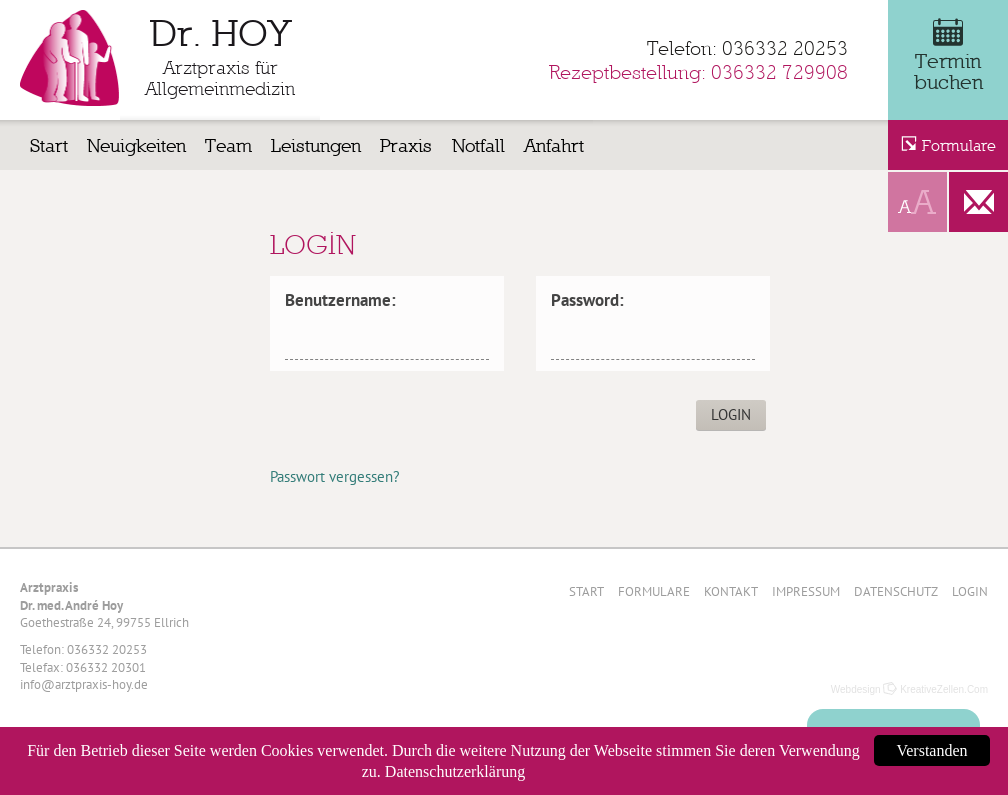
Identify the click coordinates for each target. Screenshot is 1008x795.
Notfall (478, 145)
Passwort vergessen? (335, 476)
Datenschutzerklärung (455, 771)
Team (228, 145)
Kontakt (731, 591)
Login (970, 591)
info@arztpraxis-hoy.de (84, 684)
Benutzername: (340, 300)
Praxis (406, 145)
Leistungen (316, 145)
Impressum (806, 591)
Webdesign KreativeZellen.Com (909, 689)
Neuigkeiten (136, 145)
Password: (587, 300)
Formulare (654, 591)
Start (49, 145)
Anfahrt (554, 145)
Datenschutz (896, 591)
